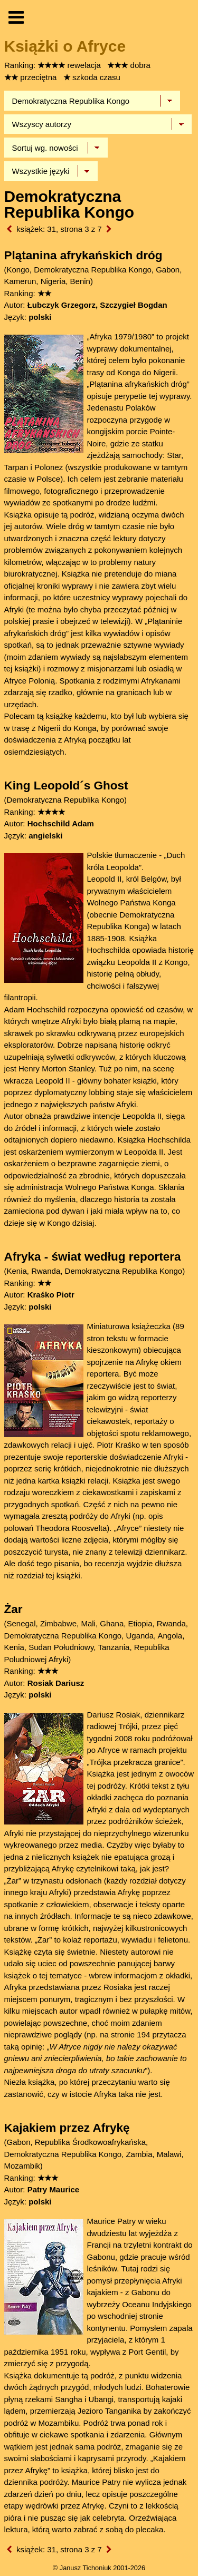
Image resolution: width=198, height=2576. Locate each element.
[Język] (51, 171)
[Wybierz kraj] (92, 101)
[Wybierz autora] (98, 124)
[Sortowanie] (56, 148)
